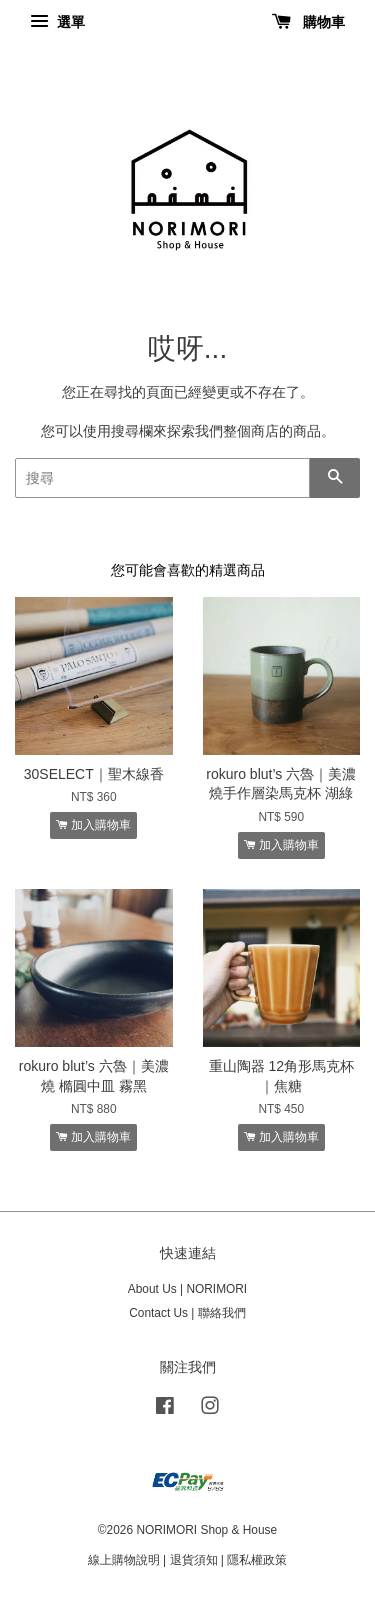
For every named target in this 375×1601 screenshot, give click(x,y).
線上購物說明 (124, 1560)
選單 (57, 22)
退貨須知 (194, 1560)
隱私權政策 (257, 1560)
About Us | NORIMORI (187, 1289)
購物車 (308, 22)
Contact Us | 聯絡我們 (187, 1313)
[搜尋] (162, 478)
